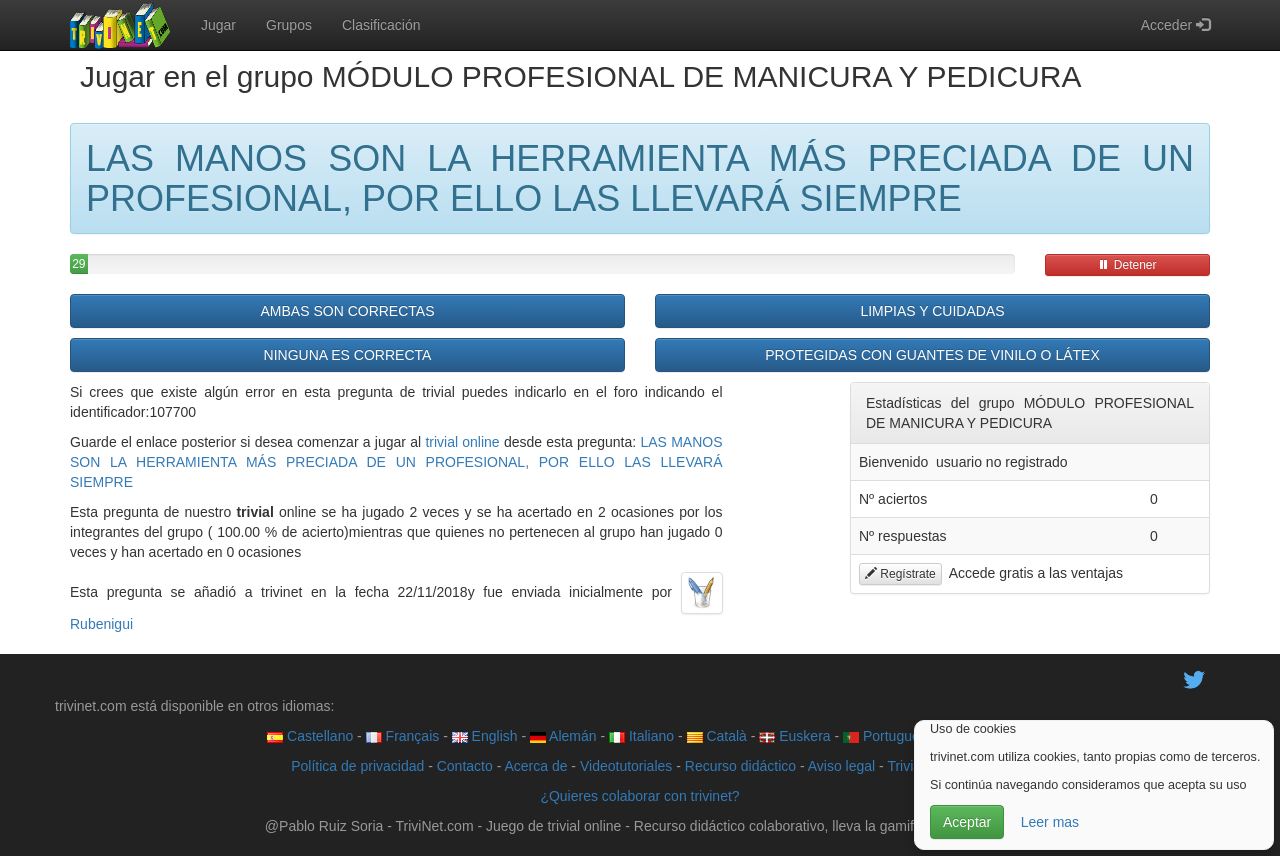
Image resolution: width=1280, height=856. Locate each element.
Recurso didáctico (740, 766)
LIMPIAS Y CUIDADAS (932, 311)
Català (717, 736)
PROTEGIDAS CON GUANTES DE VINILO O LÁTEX (932, 355)
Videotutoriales (626, 766)
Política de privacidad (357, 766)
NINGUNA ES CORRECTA (348, 355)
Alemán (563, 736)
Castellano (310, 736)
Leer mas (1050, 822)
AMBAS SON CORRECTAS (348, 311)
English (485, 736)
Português (885, 736)
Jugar (218, 25)
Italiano (641, 736)
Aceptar (967, 822)
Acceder (1175, 25)
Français (403, 736)
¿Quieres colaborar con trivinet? (639, 796)
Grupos (289, 25)
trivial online (462, 442)
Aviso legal (841, 766)
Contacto (465, 766)
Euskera (794, 736)
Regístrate (900, 574)
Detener (1127, 265)
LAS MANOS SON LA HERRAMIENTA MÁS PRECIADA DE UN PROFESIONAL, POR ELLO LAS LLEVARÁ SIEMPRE (396, 462)
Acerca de (535, 766)
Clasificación (381, 25)
